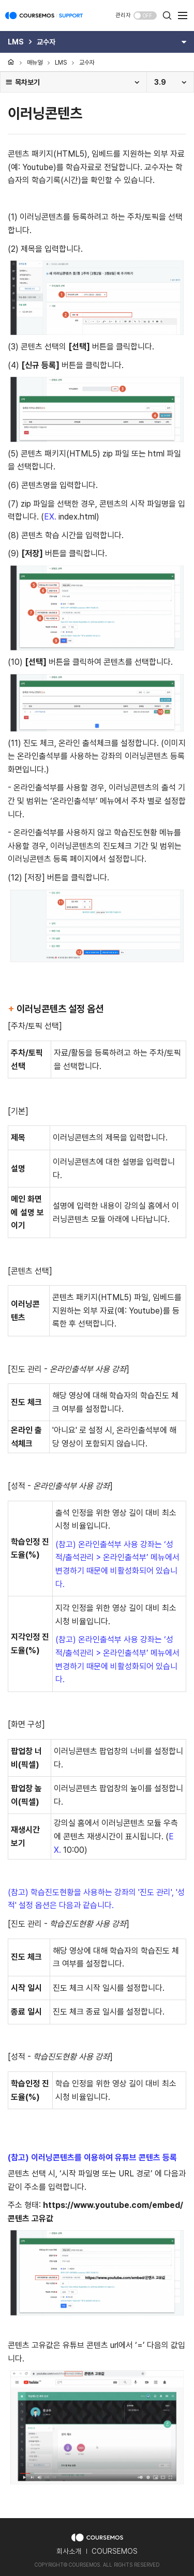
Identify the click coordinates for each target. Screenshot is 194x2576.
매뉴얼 (34, 62)
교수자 (87, 62)
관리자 (123, 15)
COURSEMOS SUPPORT (44, 20)
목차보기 (22, 82)
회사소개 (68, 2551)
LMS (61, 62)
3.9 (160, 82)
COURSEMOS (115, 2551)
